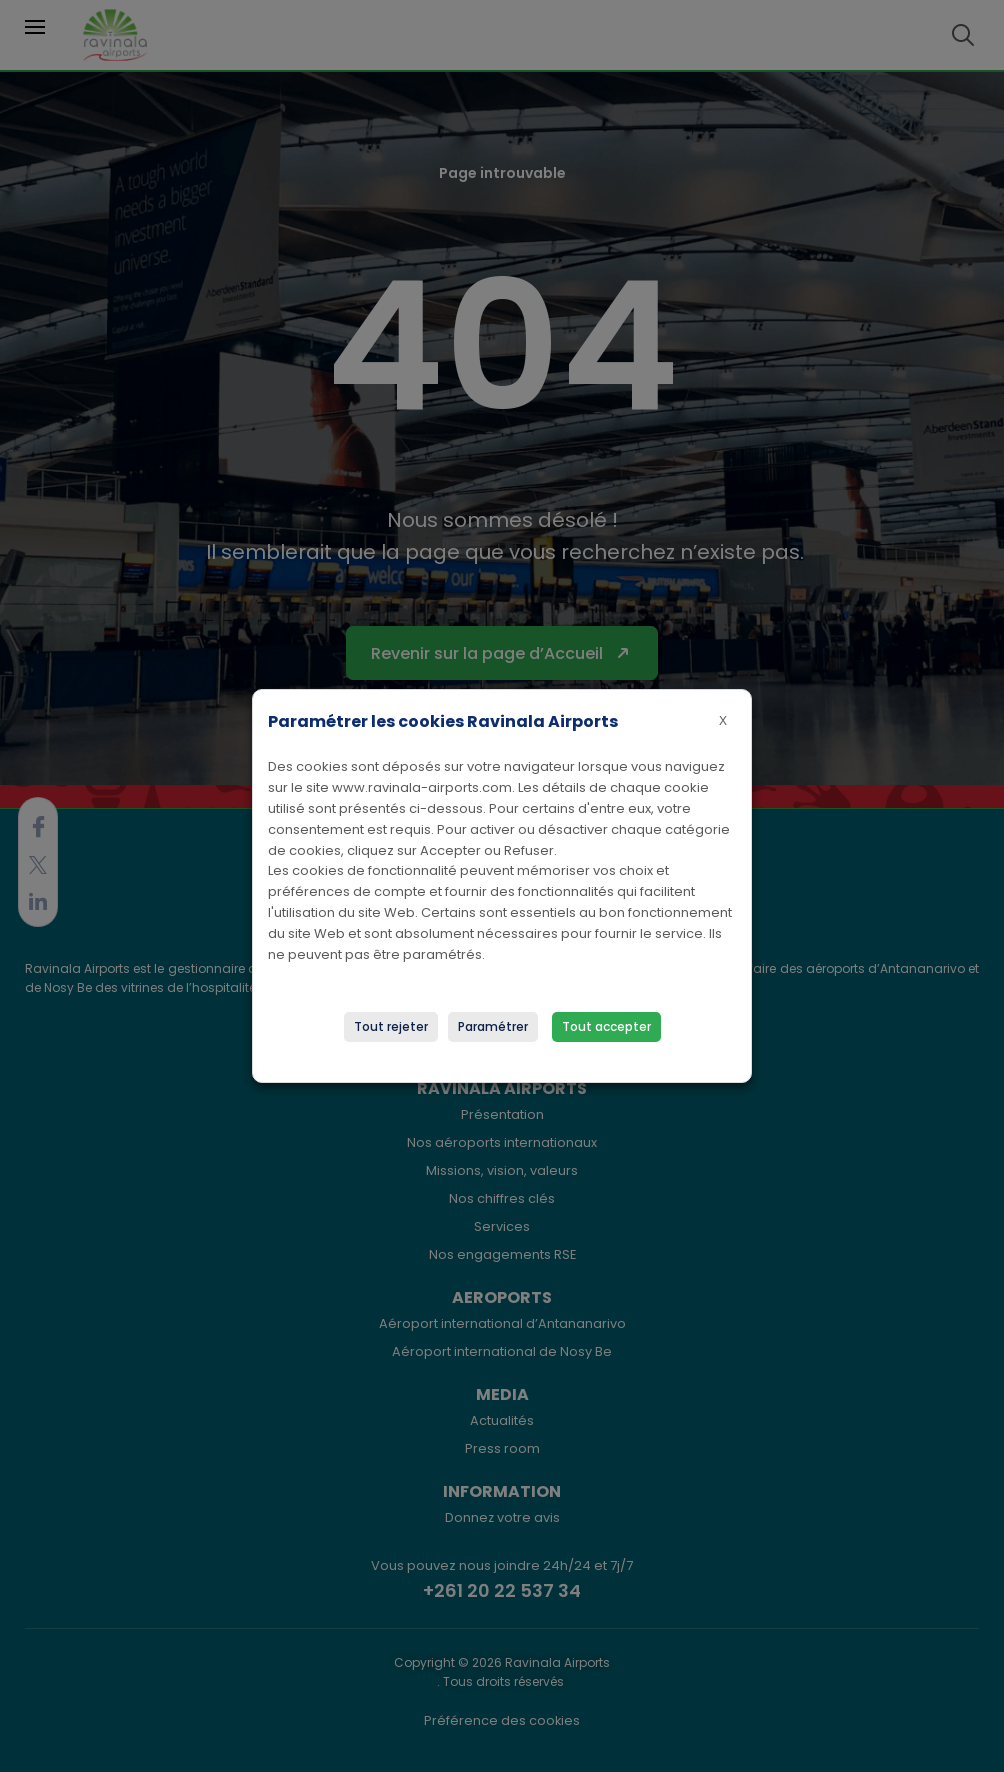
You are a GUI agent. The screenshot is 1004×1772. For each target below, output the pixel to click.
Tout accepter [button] (606, 1026)
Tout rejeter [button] (391, 1026)
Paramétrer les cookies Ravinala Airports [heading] (443, 721)
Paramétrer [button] (493, 1026)
